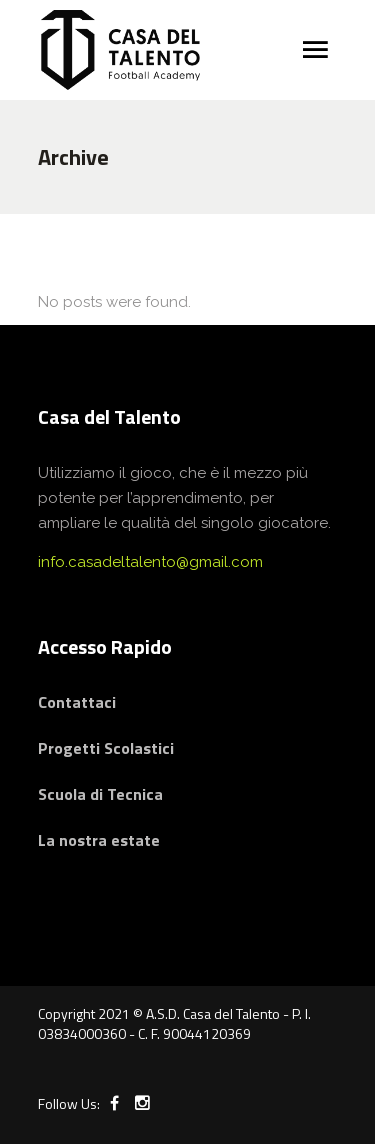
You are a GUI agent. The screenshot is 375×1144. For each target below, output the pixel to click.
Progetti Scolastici (106, 748)
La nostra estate (99, 840)
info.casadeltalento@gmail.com (150, 562)
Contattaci (77, 702)
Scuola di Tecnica (100, 794)
